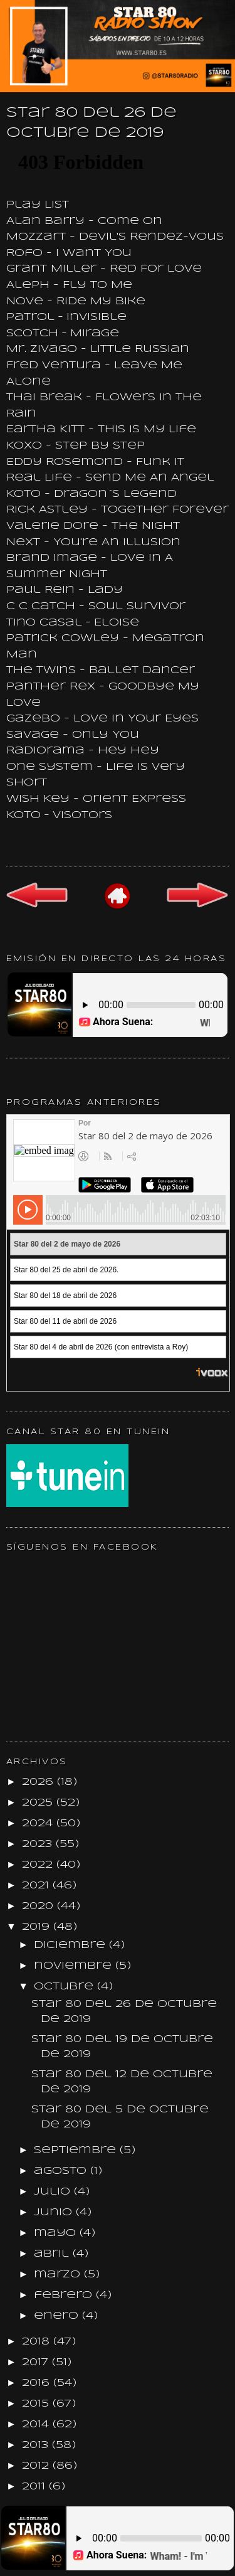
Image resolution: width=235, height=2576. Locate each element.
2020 (39, 1906)
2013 (37, 2445)
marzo (59, 2274)
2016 (37, 2383)
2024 (39, 1823)
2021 (37, 1885)
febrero (65, 2295)
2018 (37, 2341)
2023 (39, 1844)
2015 (37, 2403)
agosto (62, 2171)
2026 (39, 1782)
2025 (39, 1802)
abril (53, 2254)
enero (58, 2316)
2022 (39, 1865)
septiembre (77, 2150)
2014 (37, 2424)
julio (54, 2191)
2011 (35, 2486)
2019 (37, 1927)
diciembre (71, 1945)
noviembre (74, 1966)
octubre (65, 1986)
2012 (37, 2466)
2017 (37, 2362)
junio (55, 2212)
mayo (57, 2233)
